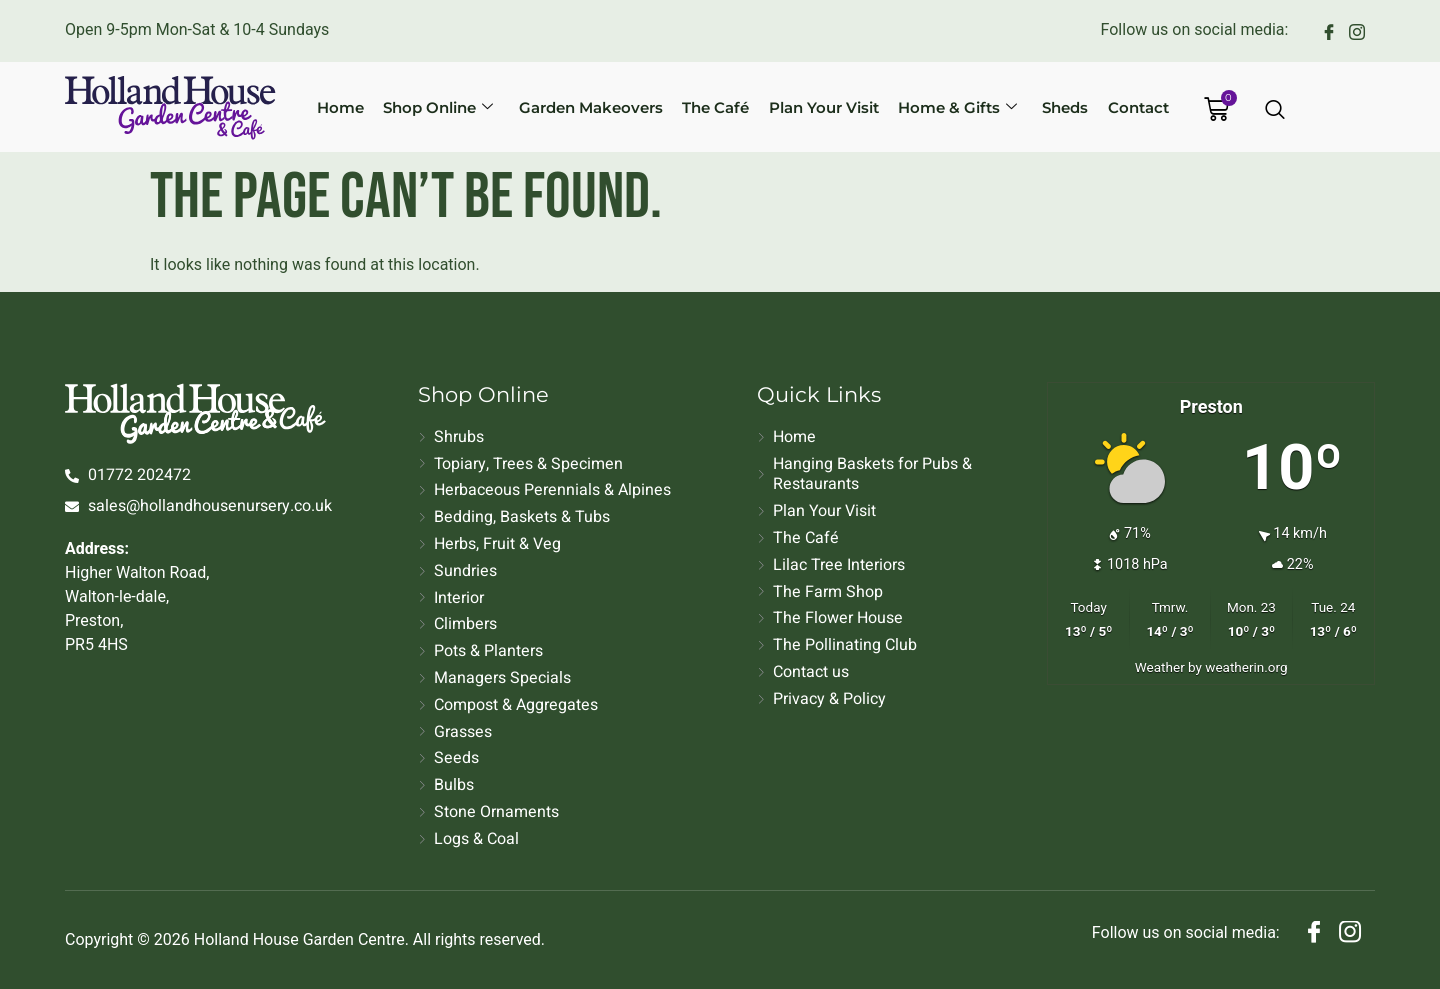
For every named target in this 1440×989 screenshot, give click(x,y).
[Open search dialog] (1276, 111)
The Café (720, 106)
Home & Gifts (947, 106)
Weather (1160, 667)
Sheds (1048, 106)
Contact (1113, 106)
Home (367, 106)
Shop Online (458, 106)
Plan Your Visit (821, 106)
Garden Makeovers (603, 106)
